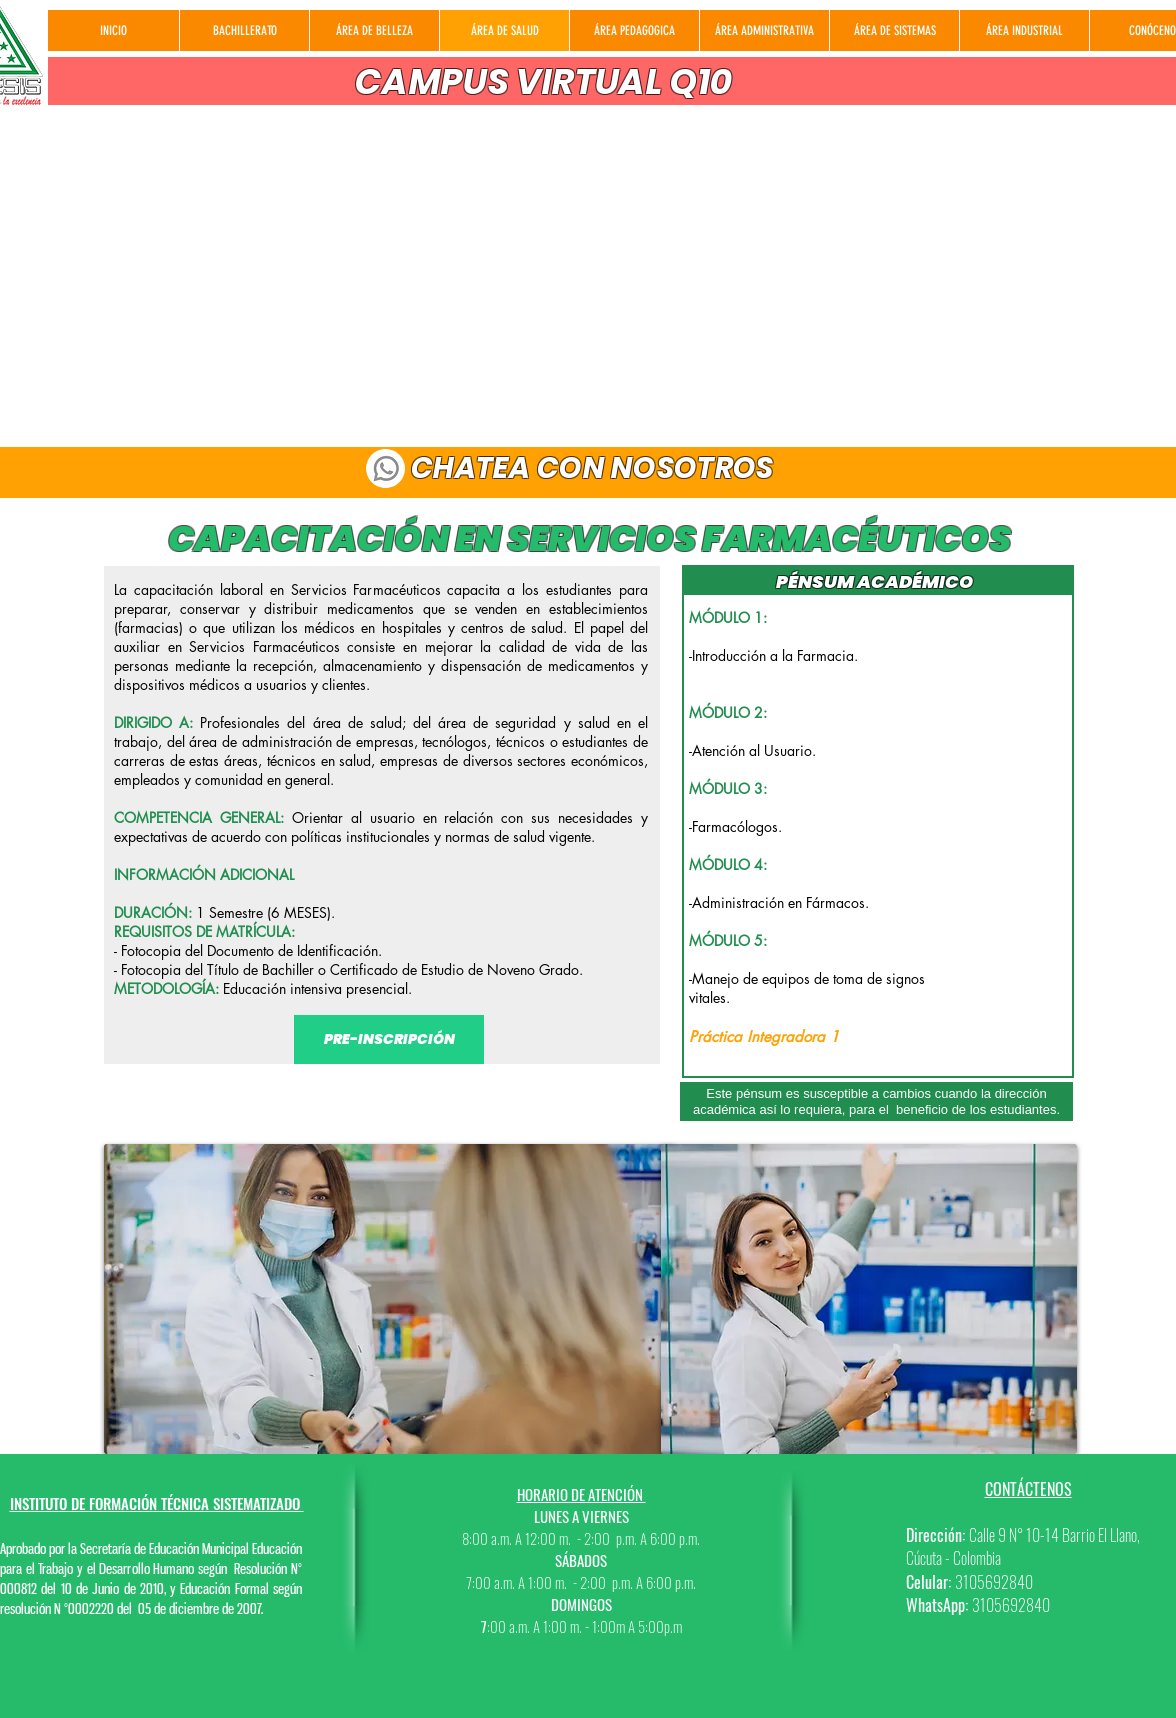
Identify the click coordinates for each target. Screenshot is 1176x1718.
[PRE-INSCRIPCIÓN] (389, 1039)
